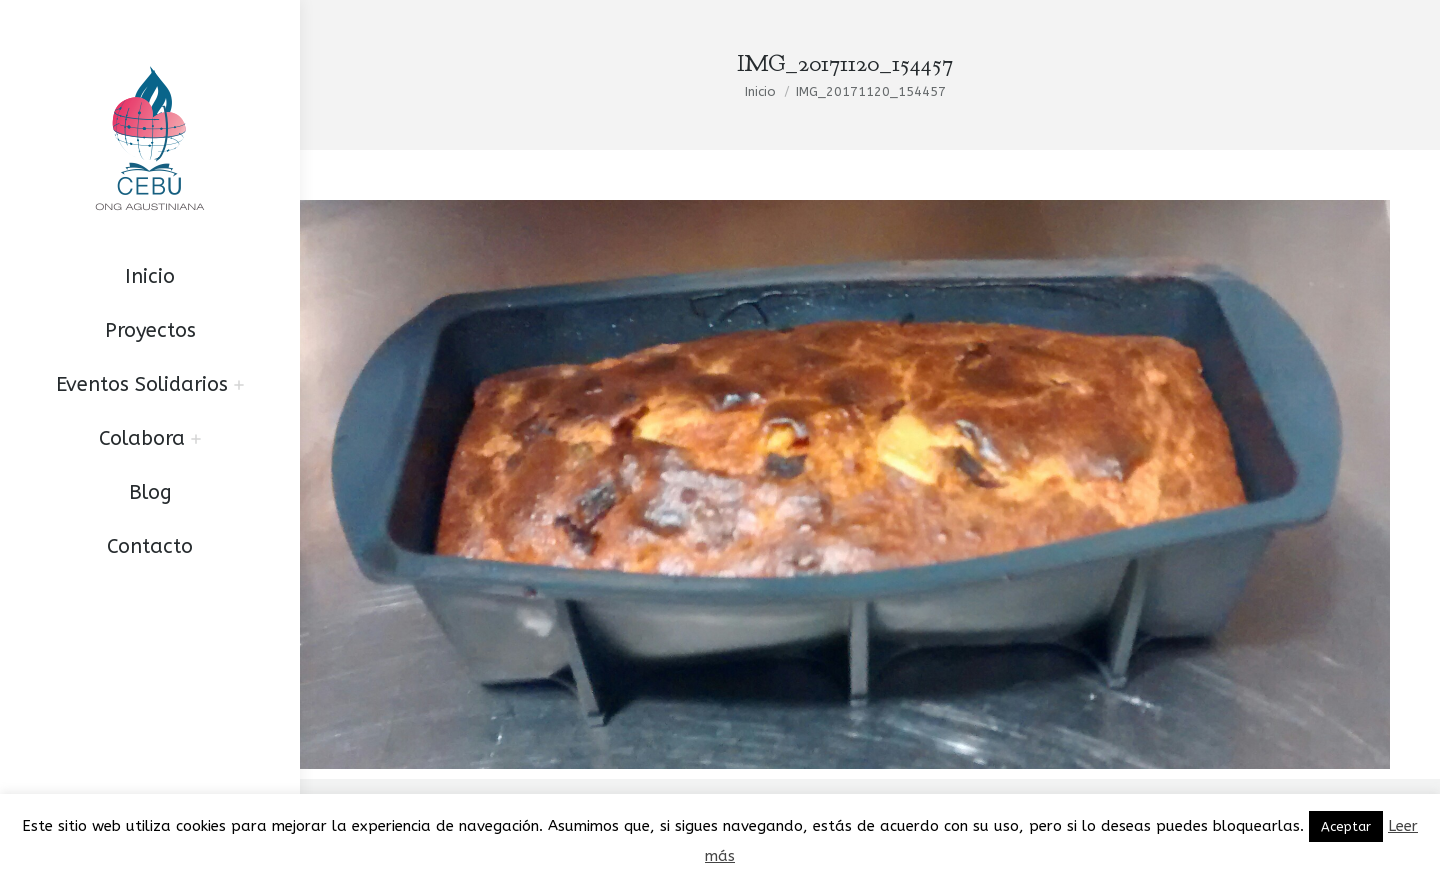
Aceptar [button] (1346, 826)
